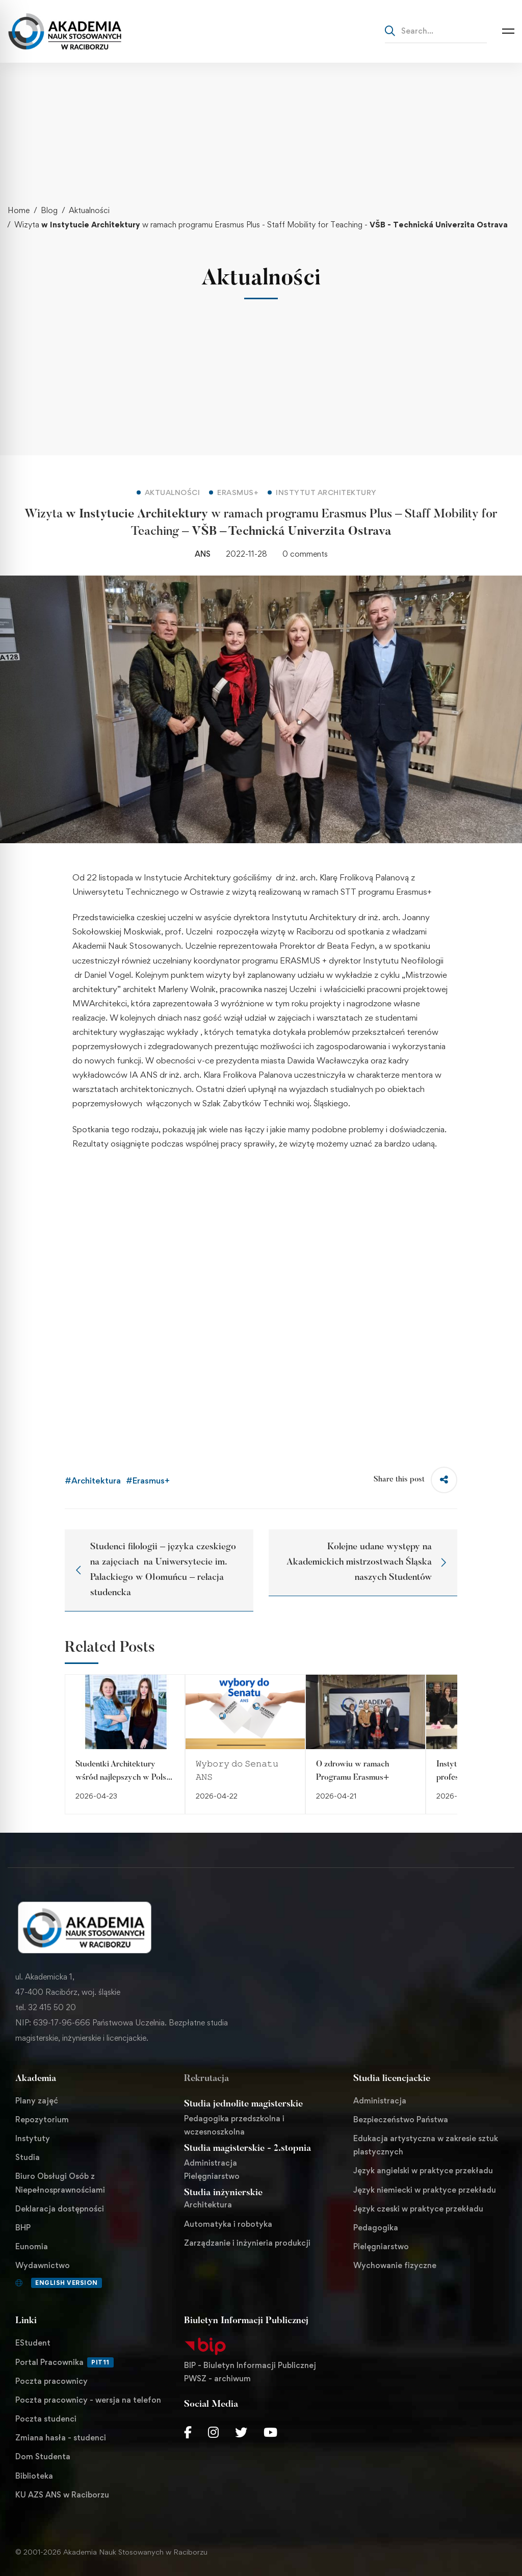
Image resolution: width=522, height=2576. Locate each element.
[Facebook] (187, 2432)
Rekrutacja (206, 2079)
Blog (49, 210)
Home (19, 210)
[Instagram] (213, 2432)
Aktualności (89, 210)
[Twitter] (241, 2432)
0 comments (305, 554)
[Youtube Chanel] (270, 2432)
